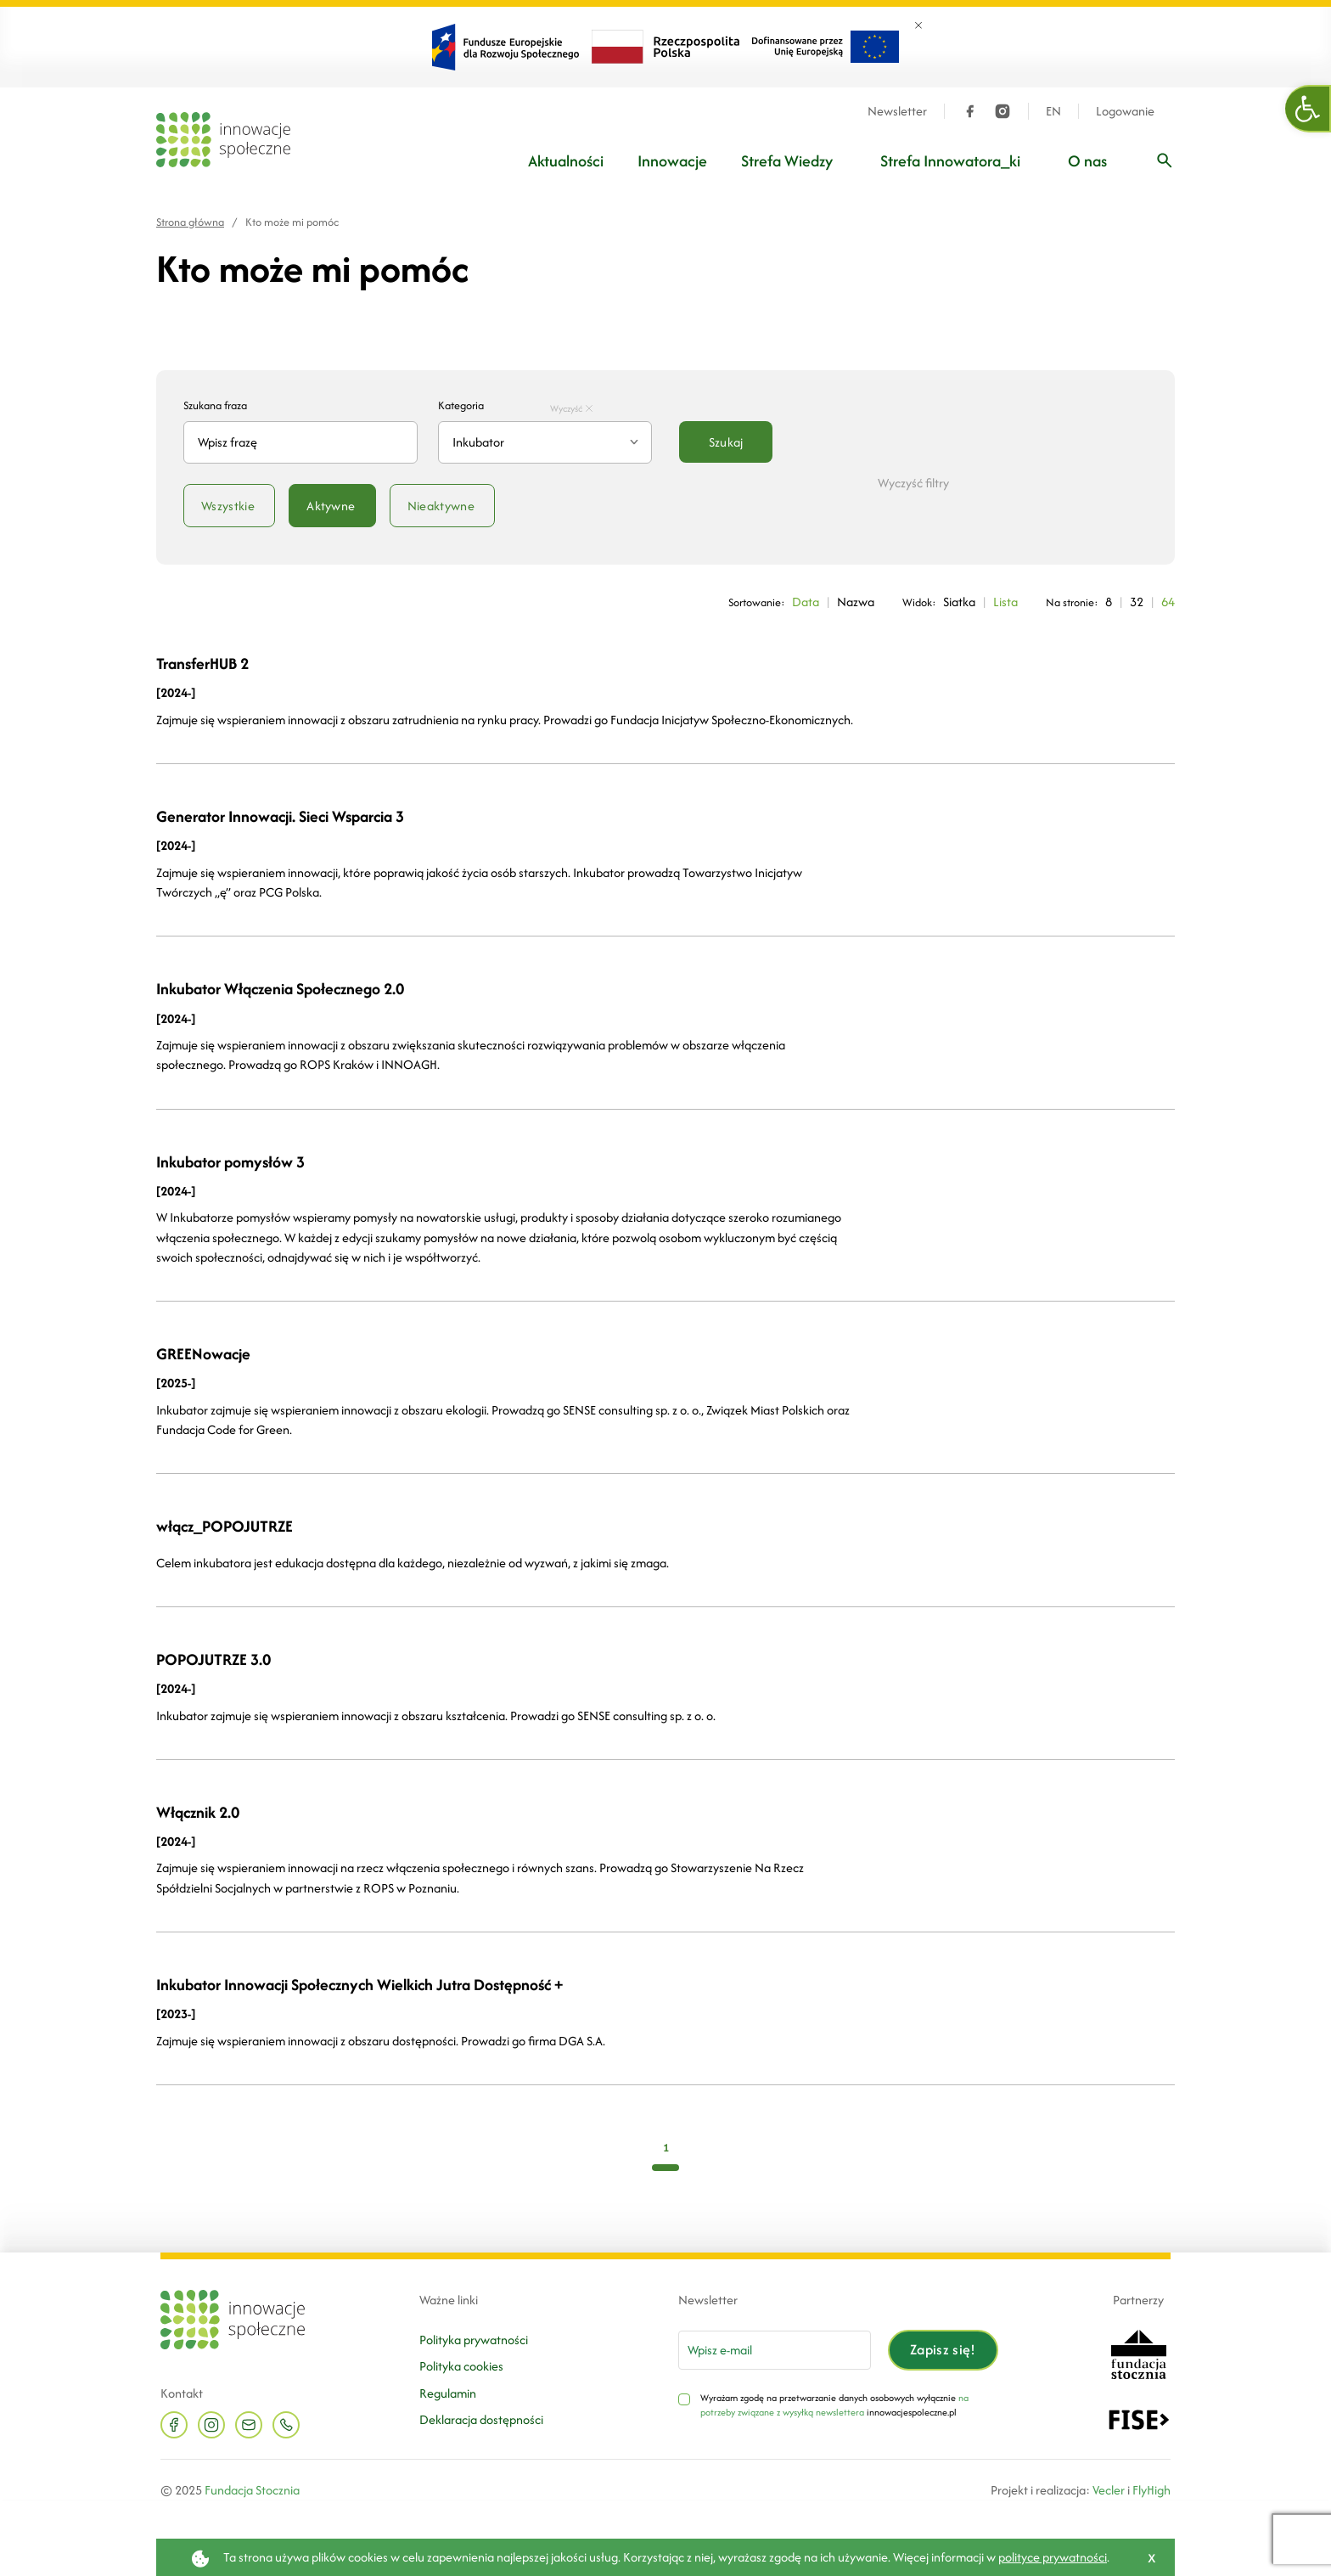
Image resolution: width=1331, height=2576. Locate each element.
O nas (1087, 160)
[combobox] (545, 442)
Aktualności (566, 160)
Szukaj (726, 442)
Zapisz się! (943, 2349)
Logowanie (1125, 111)
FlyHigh (1151, 2490)
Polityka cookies (461, 2366)
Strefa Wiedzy (787, 160)
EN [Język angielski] (1053, 111)
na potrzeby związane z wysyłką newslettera (834, 2405)
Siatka (959, 601)
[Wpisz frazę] (1164, 160)
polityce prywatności (1052, 2557)
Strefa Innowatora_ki (950, 160)
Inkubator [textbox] (478, 442)
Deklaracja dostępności (481, 2419)
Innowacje (672, 160)
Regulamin (447, 2393)
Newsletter (897, 111)
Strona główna (190, 222)
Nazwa (855, 601)
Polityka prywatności (473, 2339)
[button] (1308, 108)
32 (1136, 601)
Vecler (1108, 2490)
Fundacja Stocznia (252, 2490)
